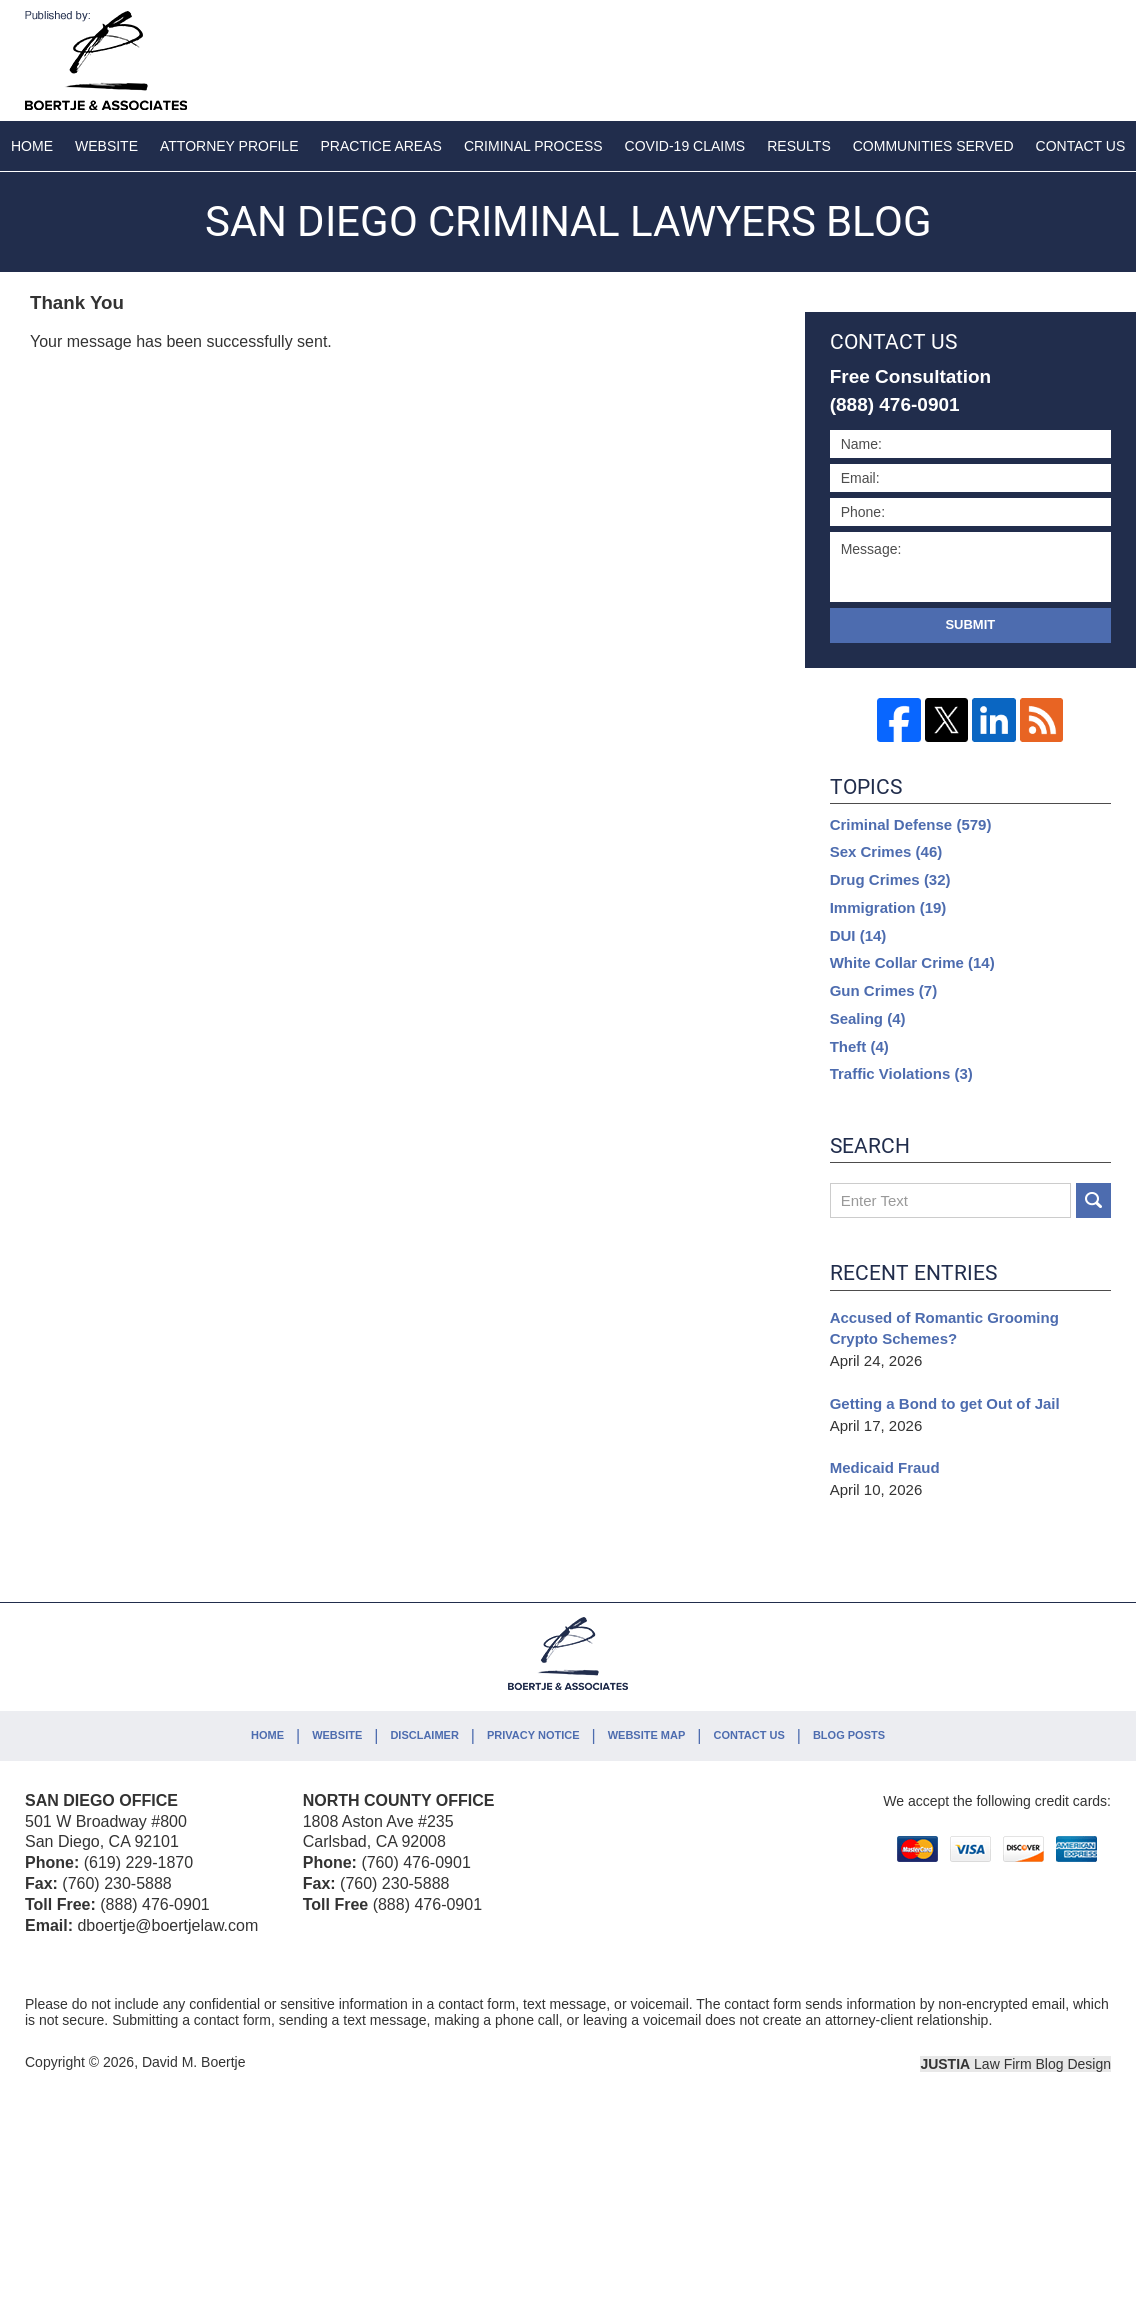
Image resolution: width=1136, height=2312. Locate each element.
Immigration (888, 907)
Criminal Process (533, 146)
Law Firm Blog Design (1015, 2064)
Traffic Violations (901, 1073)
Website (106, 146)
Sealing (868, 1018)
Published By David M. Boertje (979, 57)
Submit (970, 624)
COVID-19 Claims (685, 146)
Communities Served (933, 146)
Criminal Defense (911, 824)
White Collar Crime (912, 962)
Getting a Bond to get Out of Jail (945, 1403)
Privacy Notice (533, 1735)
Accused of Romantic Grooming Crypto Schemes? (944, 1328)
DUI (858, 935)
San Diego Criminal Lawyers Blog (106, 60)
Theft (859, 1046)
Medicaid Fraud (885, 1467)
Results (799, 146)
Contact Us (748, 1735)
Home (32, 146)
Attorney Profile (229, 146)
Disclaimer (424, 1735)
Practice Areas (381, 146)
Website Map (647, 1735)
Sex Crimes (886, 851)
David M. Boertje (193, 2062)
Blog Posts (849, 1735)
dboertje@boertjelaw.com (167, 1925)
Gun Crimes (884, 990)
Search (1093, 1200)
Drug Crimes (890, 879)
